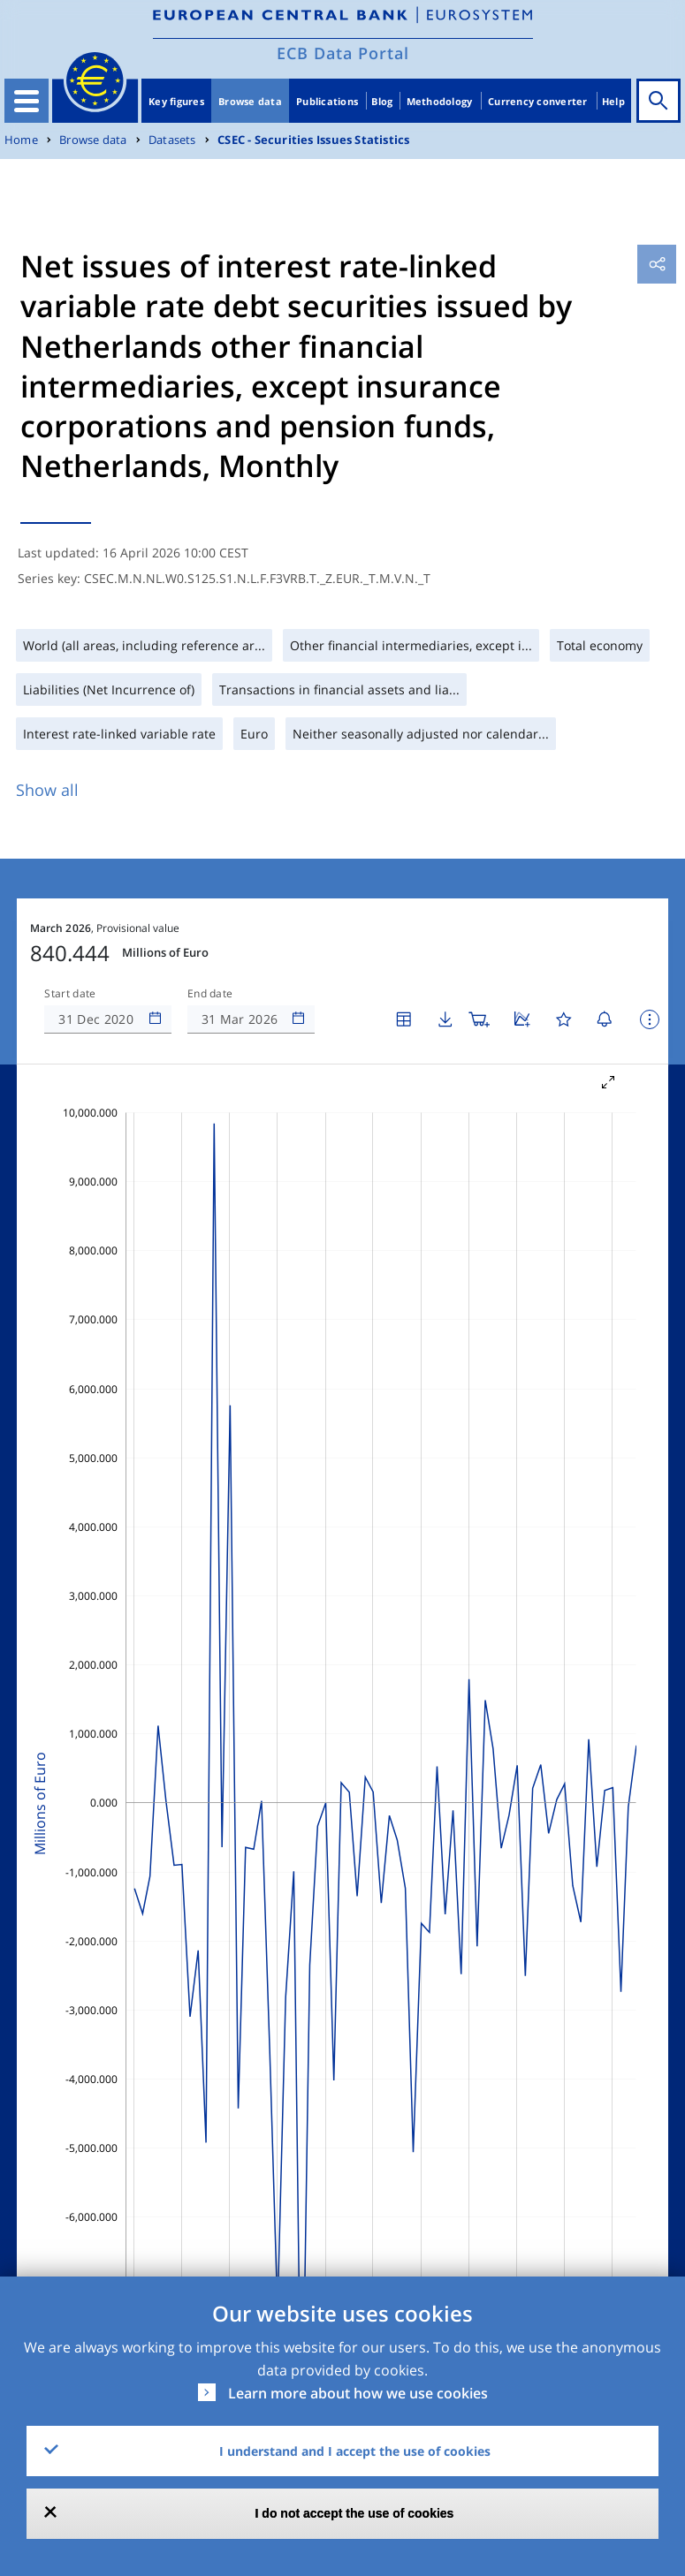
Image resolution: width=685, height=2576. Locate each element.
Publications (327, 101)
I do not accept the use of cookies (354, 2513)
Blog (381, 101)
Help (613, 101)
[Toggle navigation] (26, 101)
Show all (47, 789)
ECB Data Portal (343, 53)
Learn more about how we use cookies (358, 2393)
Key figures (176, 101)
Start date (69, 994)
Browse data (250, 101)
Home (21, 140)
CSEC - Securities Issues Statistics (313, 140)
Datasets (172, 140)
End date (210, 994)
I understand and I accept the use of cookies (355, 2451)
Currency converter (538, 101)
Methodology (440, 101)
